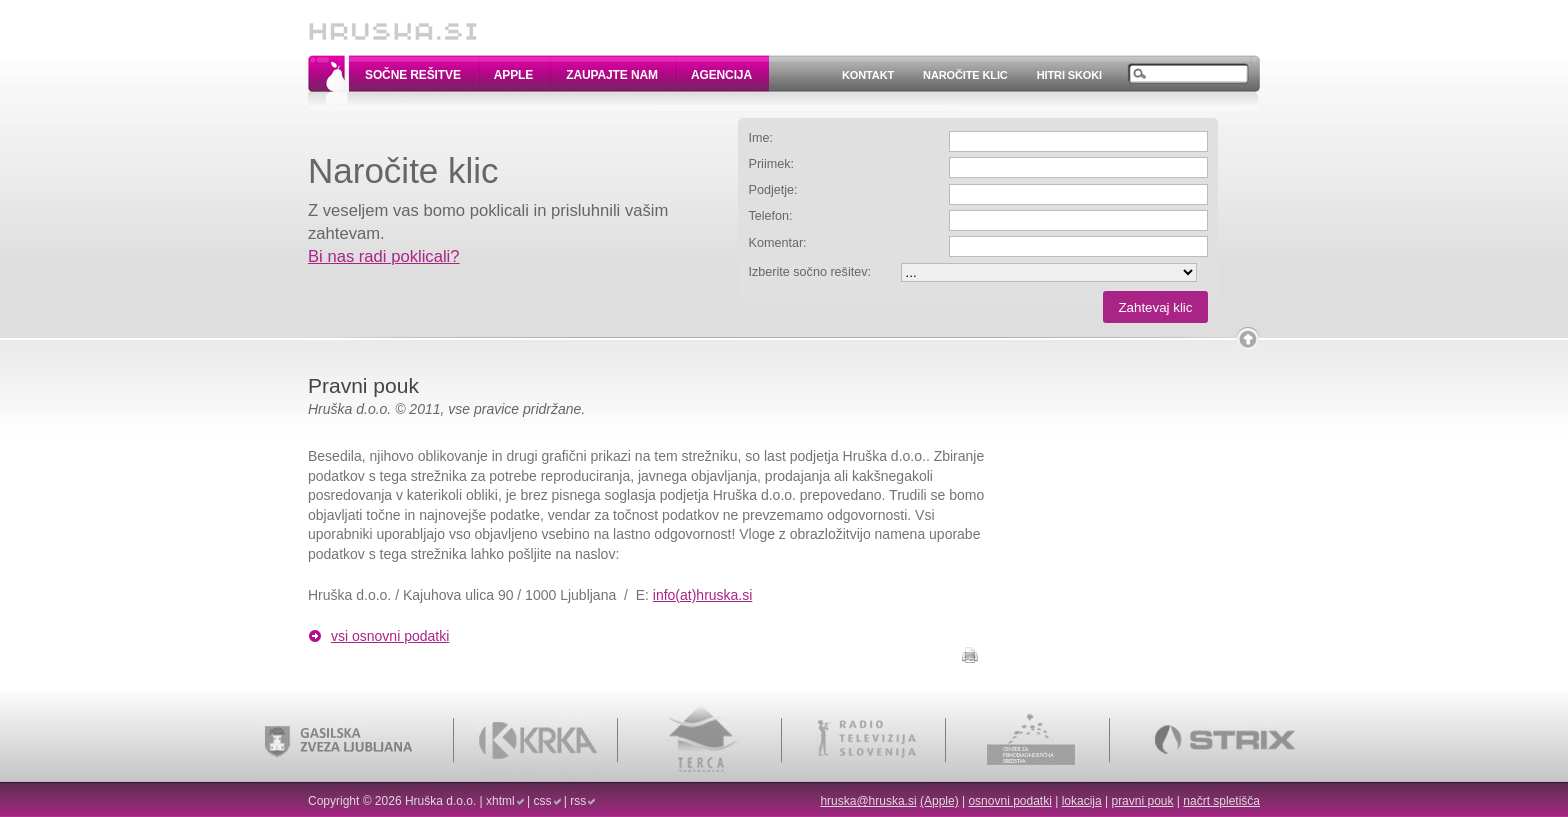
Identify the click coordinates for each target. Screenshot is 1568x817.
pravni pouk (1142, 801)
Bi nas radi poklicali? (384, 256)
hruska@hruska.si (868, 801)
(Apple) (939, 801)
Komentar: (778, 243)
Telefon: (771, 216)
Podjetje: (773, 190)
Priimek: (771, 164)
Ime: (761, 138)
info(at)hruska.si (703, 595)
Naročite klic (965, 75)
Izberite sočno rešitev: (810, 272)
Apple (513, 75)
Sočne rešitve (413, 75)
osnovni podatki (1009, 801)
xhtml (500, 801)
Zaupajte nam (612, 75)
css (543, 801)
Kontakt (868, 75)
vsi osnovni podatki (390, 636)
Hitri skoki (1069, 75)
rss (578, 801)
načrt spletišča (1221, 801)
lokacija (1082, 801)
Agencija (721, 75)
